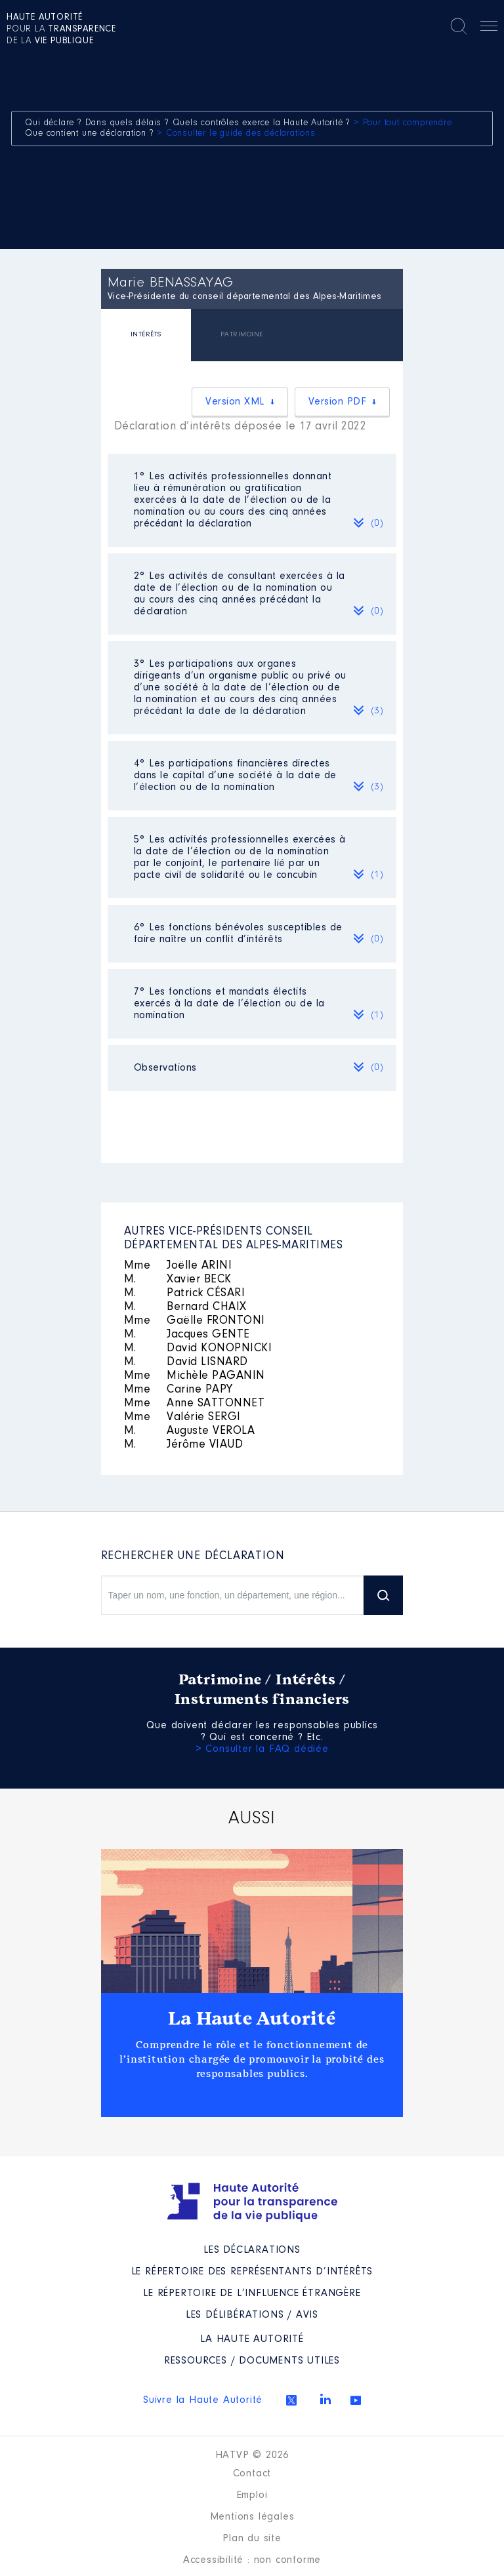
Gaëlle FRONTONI (194, 1321)
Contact (252, 2473)
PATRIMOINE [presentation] (241, 334)
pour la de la (61, 29)
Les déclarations (252, 2250)
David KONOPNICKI (198, 1349)
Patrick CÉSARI (184, 1293)
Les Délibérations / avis (252, 2315)
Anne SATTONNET (194, 1404)
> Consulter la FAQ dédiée (262, 1749)
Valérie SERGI (182, 1417)
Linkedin (325, 2399)
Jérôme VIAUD (183, 1445)
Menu (488, 28)
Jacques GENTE (187, 1335)
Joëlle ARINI (178, 1266)
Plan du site (252, 2538)
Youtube (355, 2400)
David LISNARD (186, 1362)
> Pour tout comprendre (403, 123)
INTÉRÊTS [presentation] (146, 334)
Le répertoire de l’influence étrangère (251, 2293)
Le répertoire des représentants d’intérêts (252, 2272)
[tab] (146, 337)
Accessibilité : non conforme (252, 2560)
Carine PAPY (178, 1390)
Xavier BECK (178, 1280)
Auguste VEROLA (189, 1431)
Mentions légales (252, 2517)
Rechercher (458, 26)
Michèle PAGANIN (194, 1376)
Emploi (252, 2495)
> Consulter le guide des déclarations (236, 133)
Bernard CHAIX (185, 1307)
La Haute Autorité (252, 2018)
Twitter (291, 2400)
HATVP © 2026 (252, 2455)
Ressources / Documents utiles (252, 2361)
